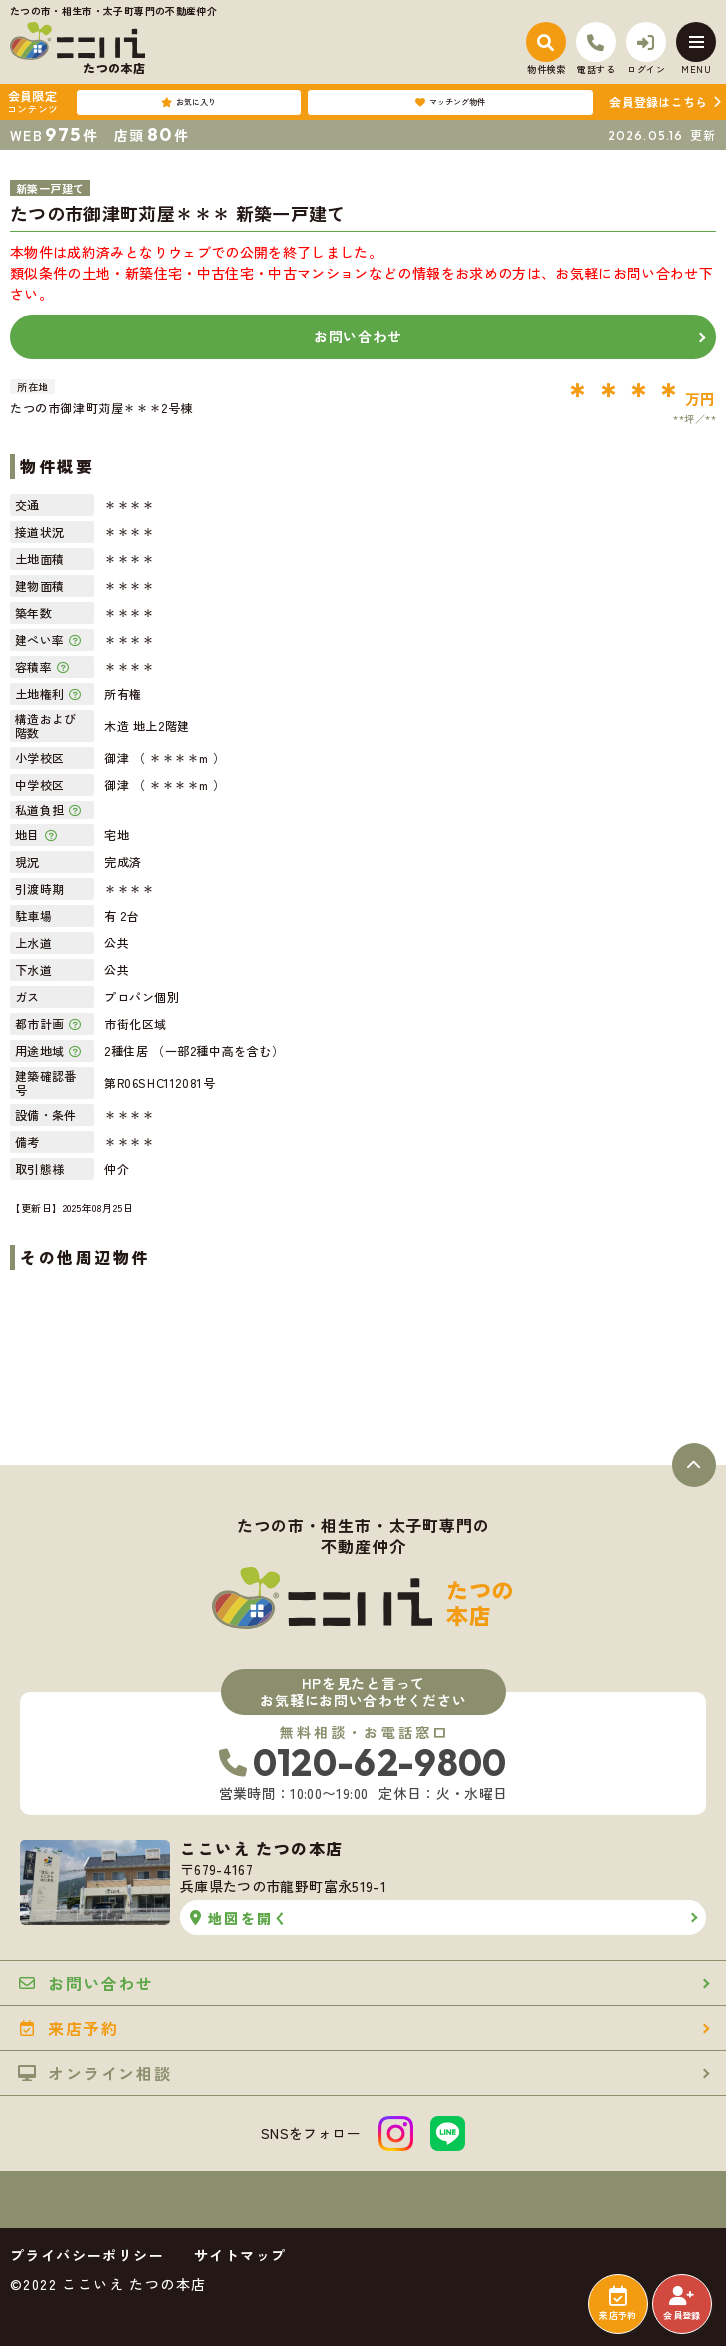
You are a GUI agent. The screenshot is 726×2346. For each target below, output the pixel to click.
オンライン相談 (94, 2073)
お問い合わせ (358, 336)
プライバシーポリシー (87, 2255)
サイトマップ (240, 2255)
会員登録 (681, 2304)
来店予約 (617, 2304)
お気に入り (188, 102)
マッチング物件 (450, 102)
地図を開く (239, 1918)
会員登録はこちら (658, 101)
